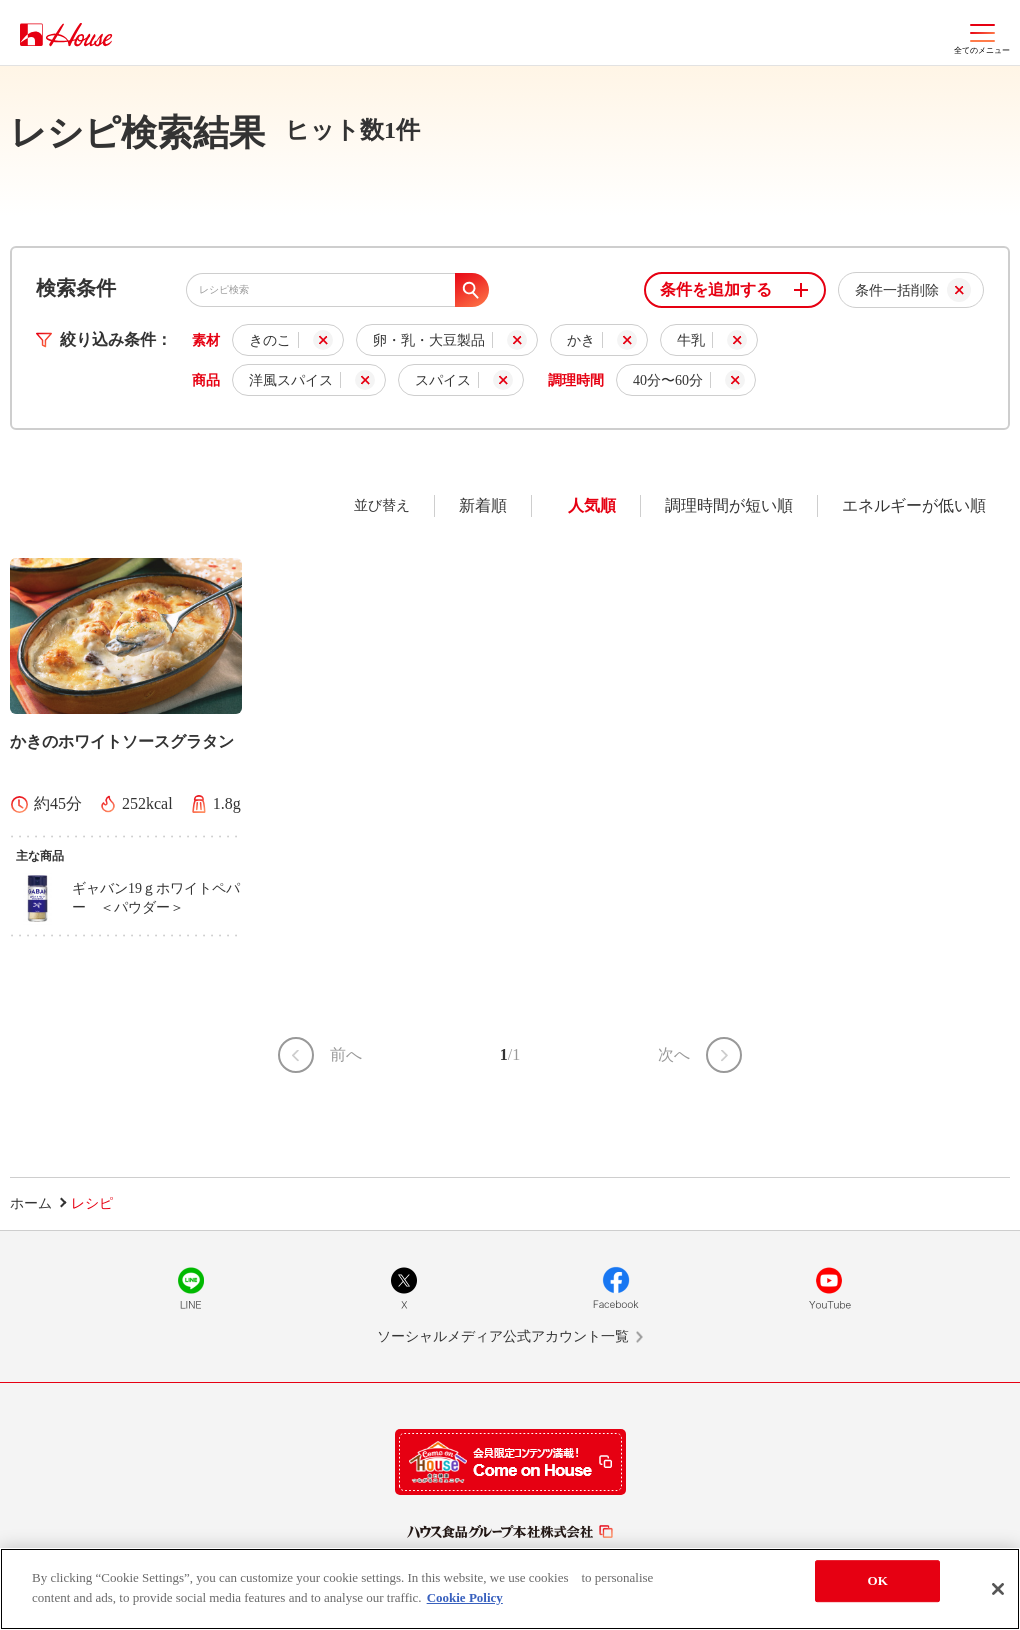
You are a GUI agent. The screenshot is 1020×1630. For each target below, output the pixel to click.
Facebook (616, 1288)
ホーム (31, 1203)
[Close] (998, 1593)
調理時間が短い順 (729, 505)
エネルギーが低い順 (914, 505)
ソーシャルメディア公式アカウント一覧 (503, 1336)
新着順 (483, 505)
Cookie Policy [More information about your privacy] (465, 1600)
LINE (191, 1288)
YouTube (829, 1288)
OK (878, 1584)
